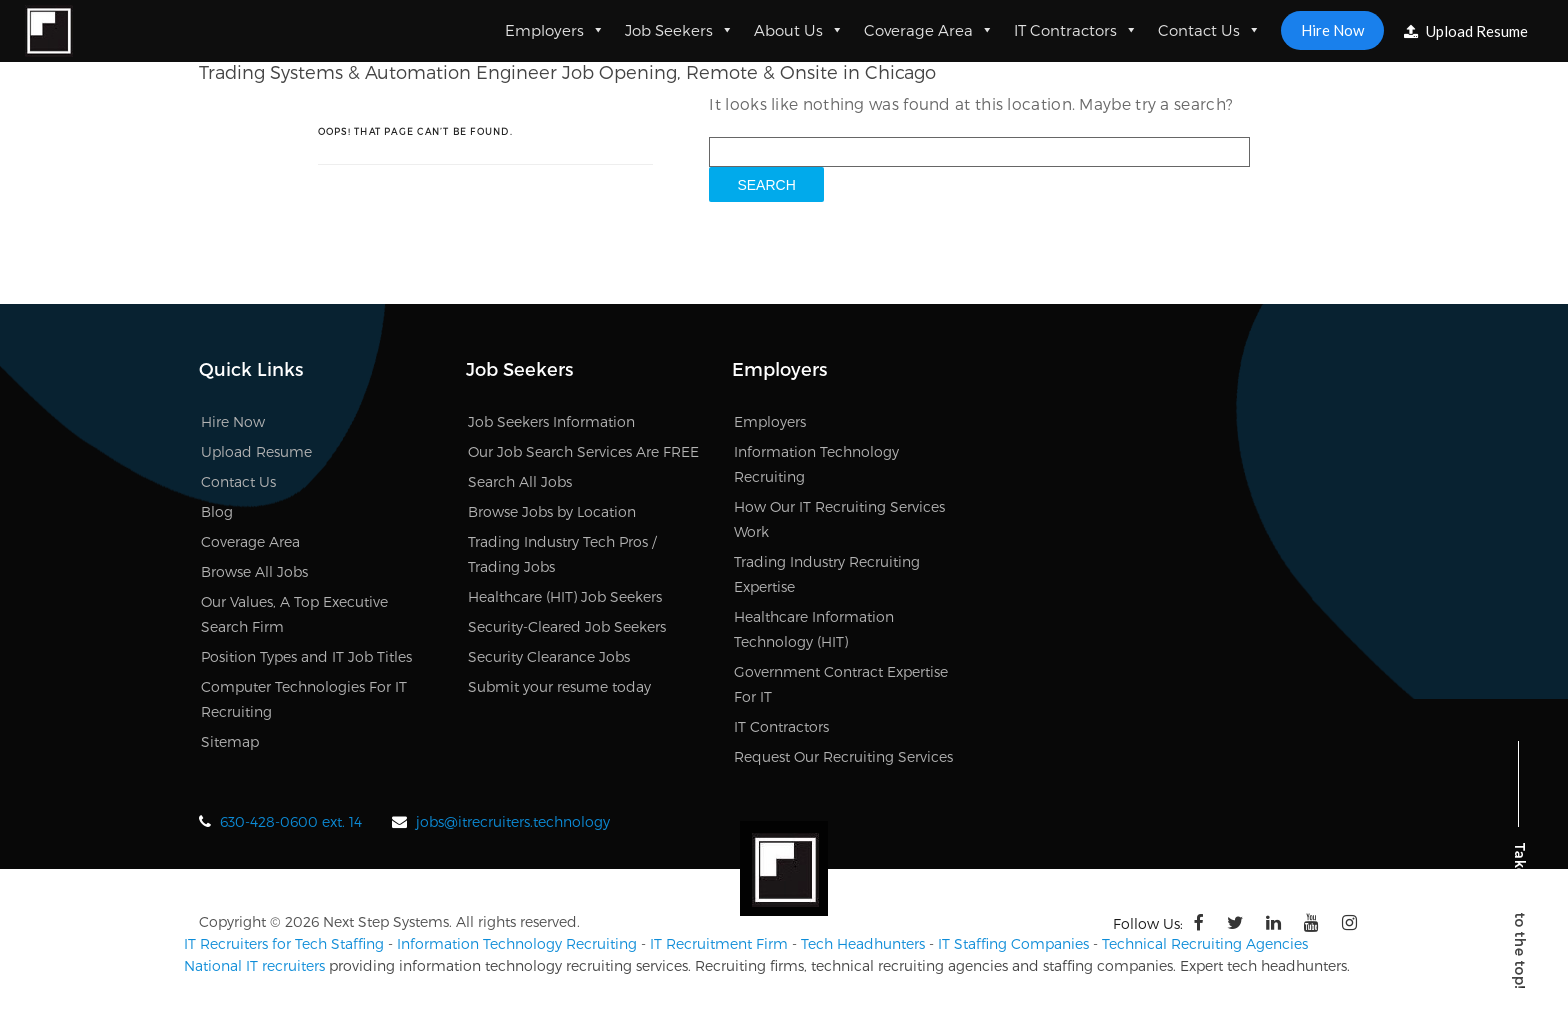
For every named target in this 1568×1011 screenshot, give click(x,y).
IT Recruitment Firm (719, 943)
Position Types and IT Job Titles (306, 656)
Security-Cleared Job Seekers (567, 626)
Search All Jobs (520, 481)
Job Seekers (679, 30)
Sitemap (230, 741)
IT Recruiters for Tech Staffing (284, 943)
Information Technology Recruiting (517, 943)
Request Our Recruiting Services (843, 756)
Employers (555, 30)
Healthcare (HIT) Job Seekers (565, 596)
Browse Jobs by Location (552, 511)
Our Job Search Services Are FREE (583, 451)
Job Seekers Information (551, 421)
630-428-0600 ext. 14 (291, 821)
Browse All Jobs (254, 571)
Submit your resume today (559, 686)
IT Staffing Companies (1013, 943)
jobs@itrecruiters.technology (513, 821)
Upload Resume (1466, 31)
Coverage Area (929, 30)
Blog (217, 511)
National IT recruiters (254, 965)
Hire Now (1332, 30)
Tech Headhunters (863, 943)
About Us (799, 30)
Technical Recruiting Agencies (1205, 943)
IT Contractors (1076, 30)
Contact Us (1209, 30)
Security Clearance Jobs (549, 656)
